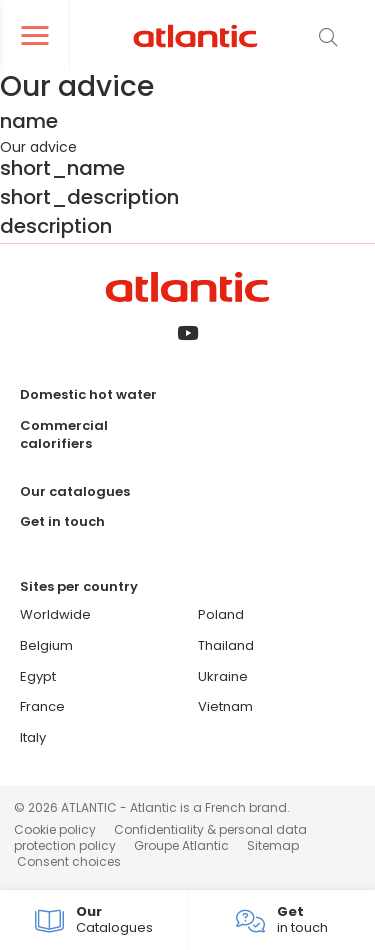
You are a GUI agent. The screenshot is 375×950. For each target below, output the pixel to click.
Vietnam (225, 706)
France (42, 706)
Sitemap (273, 845)
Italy (33, 737)
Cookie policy (55, 829)
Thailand (226, 645)
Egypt (38, 676)
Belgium (46, 645)
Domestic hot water (88, 394)
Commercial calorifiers (64, 435)
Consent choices (69, 861)
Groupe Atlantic (181, 845)
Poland (221, 614)
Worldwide (55, 614)
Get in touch (62, 521)
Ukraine (223, 676)
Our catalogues (75, 491)
